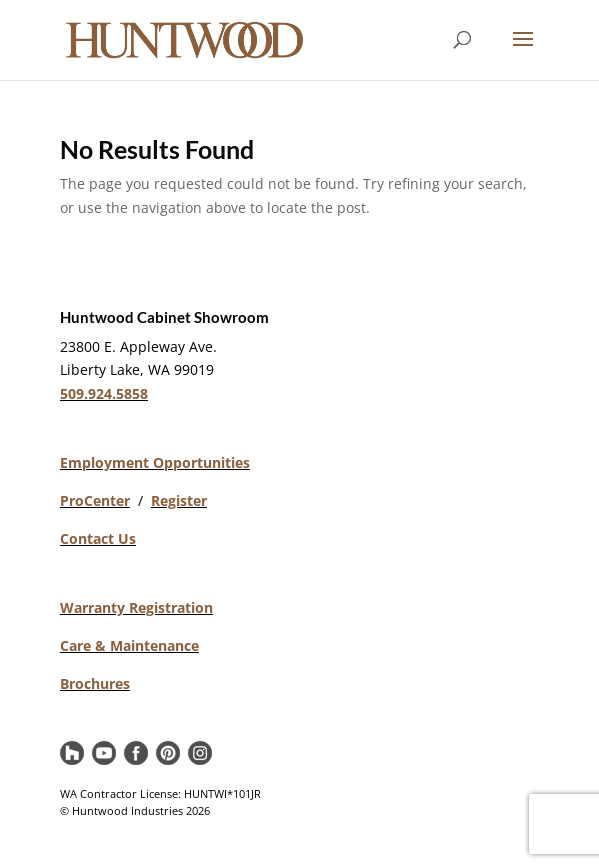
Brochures (95, 683)
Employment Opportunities (155, 462)
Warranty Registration (136, 607)
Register (179, 500)
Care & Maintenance (129, 645)
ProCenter (95, 500)
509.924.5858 (104, 393)
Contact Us (98, 538)
